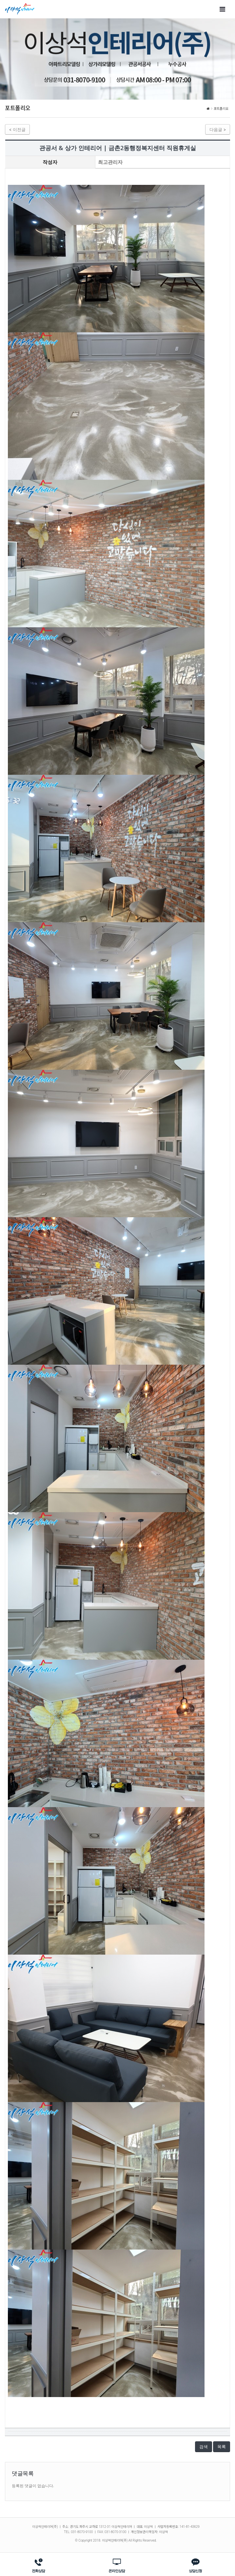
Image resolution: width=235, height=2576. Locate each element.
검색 (203, 2446)
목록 (221, 2446)
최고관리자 (110, 162)
